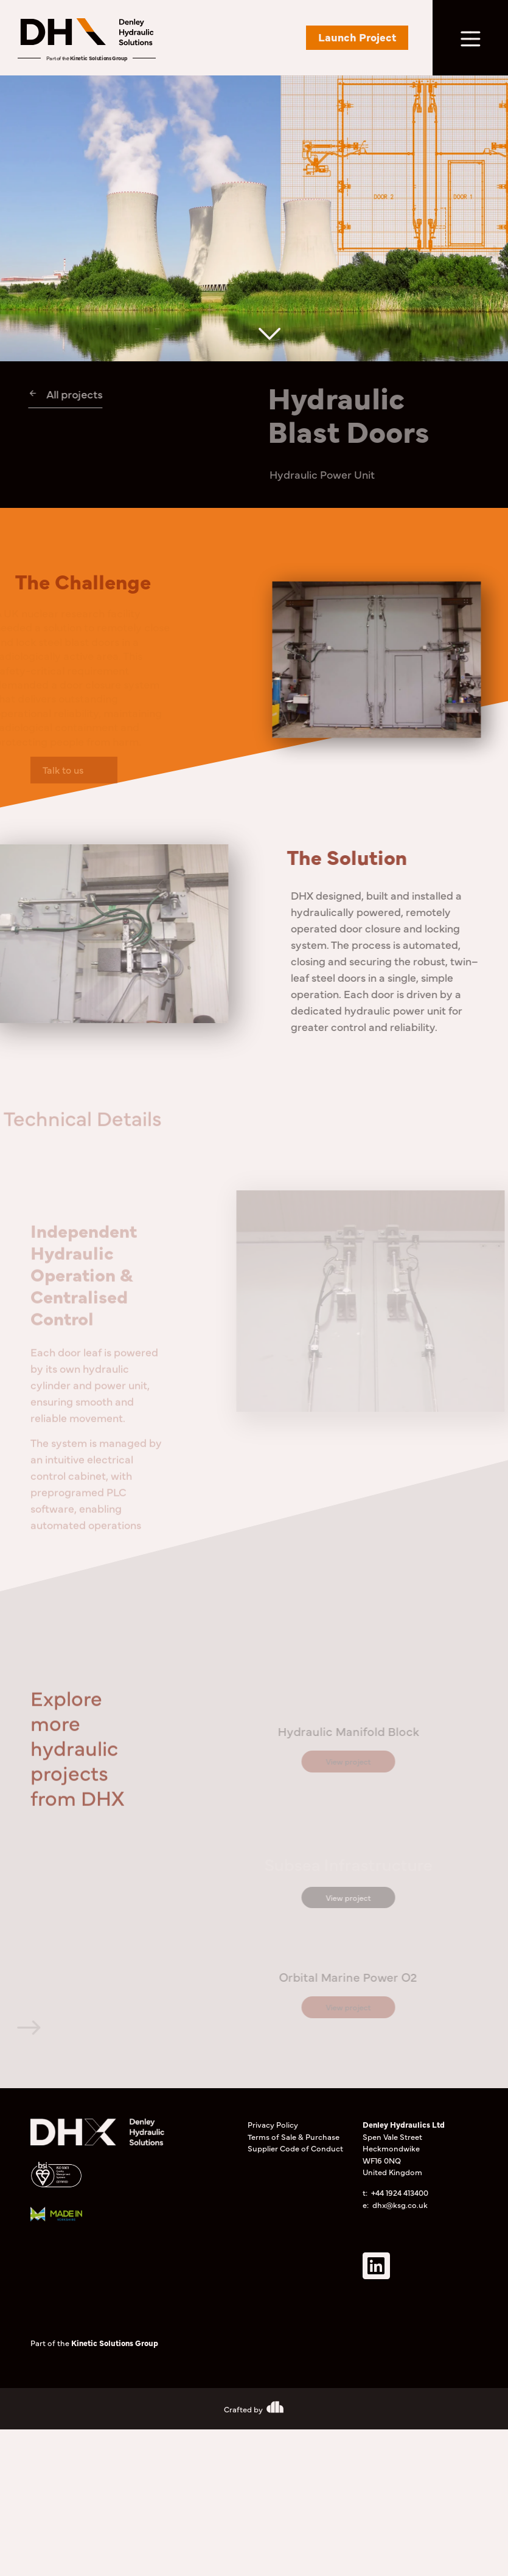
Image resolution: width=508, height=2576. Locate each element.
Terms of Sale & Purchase (293, 2136)
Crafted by (243, 2408)
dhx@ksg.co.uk (400, 2204)
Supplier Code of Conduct (295, 2147)
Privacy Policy (273, 2124)
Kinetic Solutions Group (98, 57)
